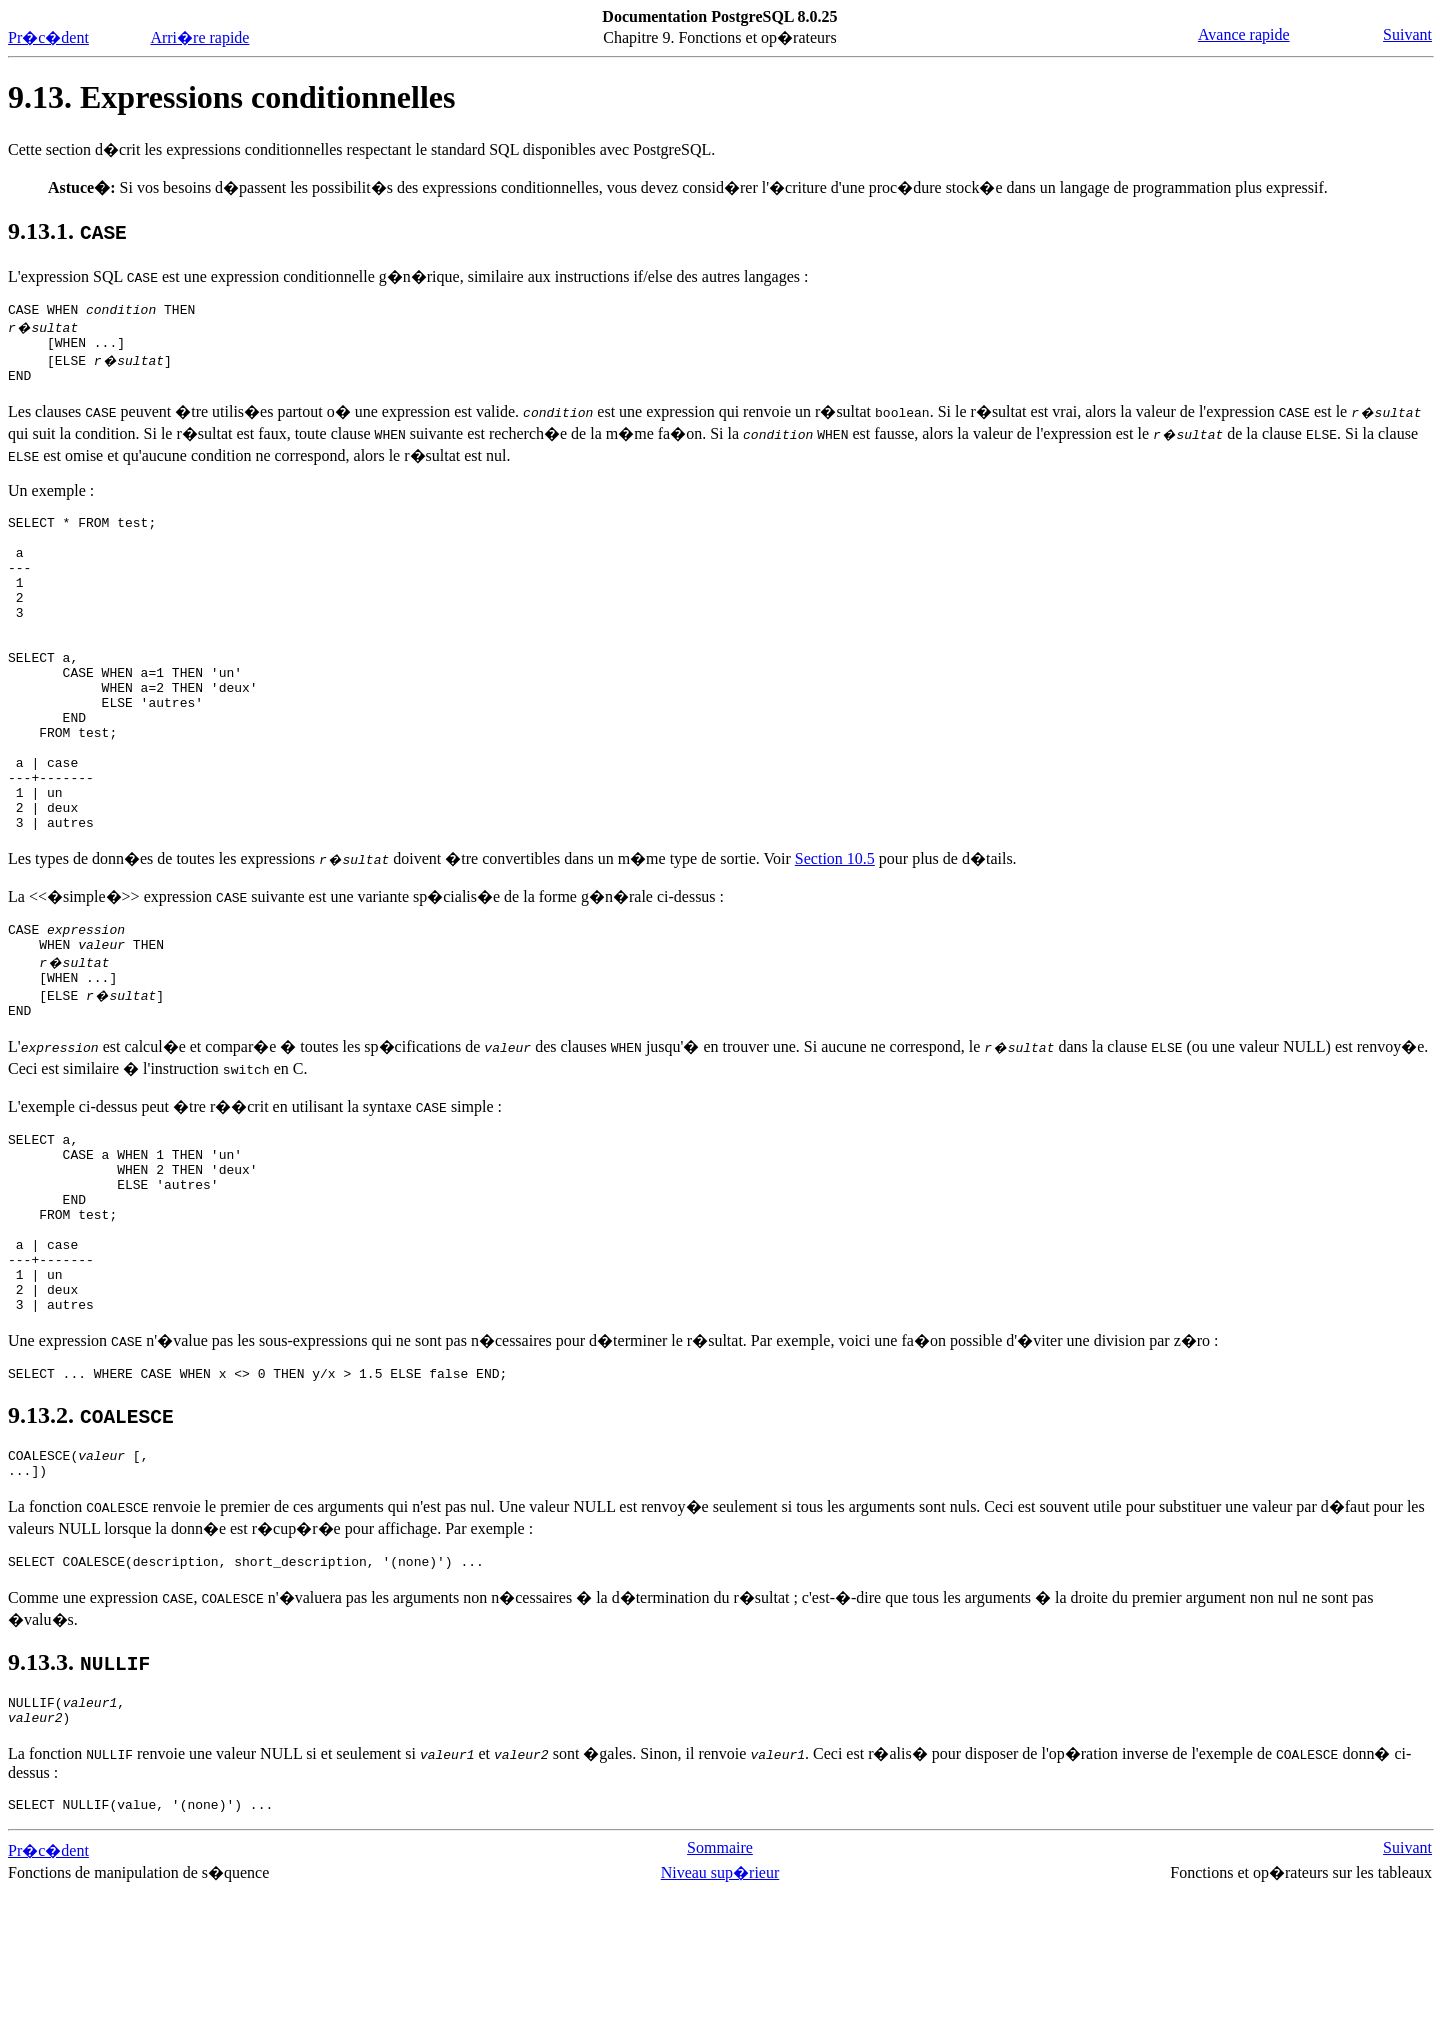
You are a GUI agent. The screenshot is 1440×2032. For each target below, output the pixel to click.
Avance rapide (1244, 34)
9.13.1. (67, 231)
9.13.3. (79, 1794)
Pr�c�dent (48, 37)
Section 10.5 (835, 930)
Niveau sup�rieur (720, 2013)
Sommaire (720, 1988)
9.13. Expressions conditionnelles (231, 97)
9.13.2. (91, 1538)
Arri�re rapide (199, 37)
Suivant (1407, 34)
